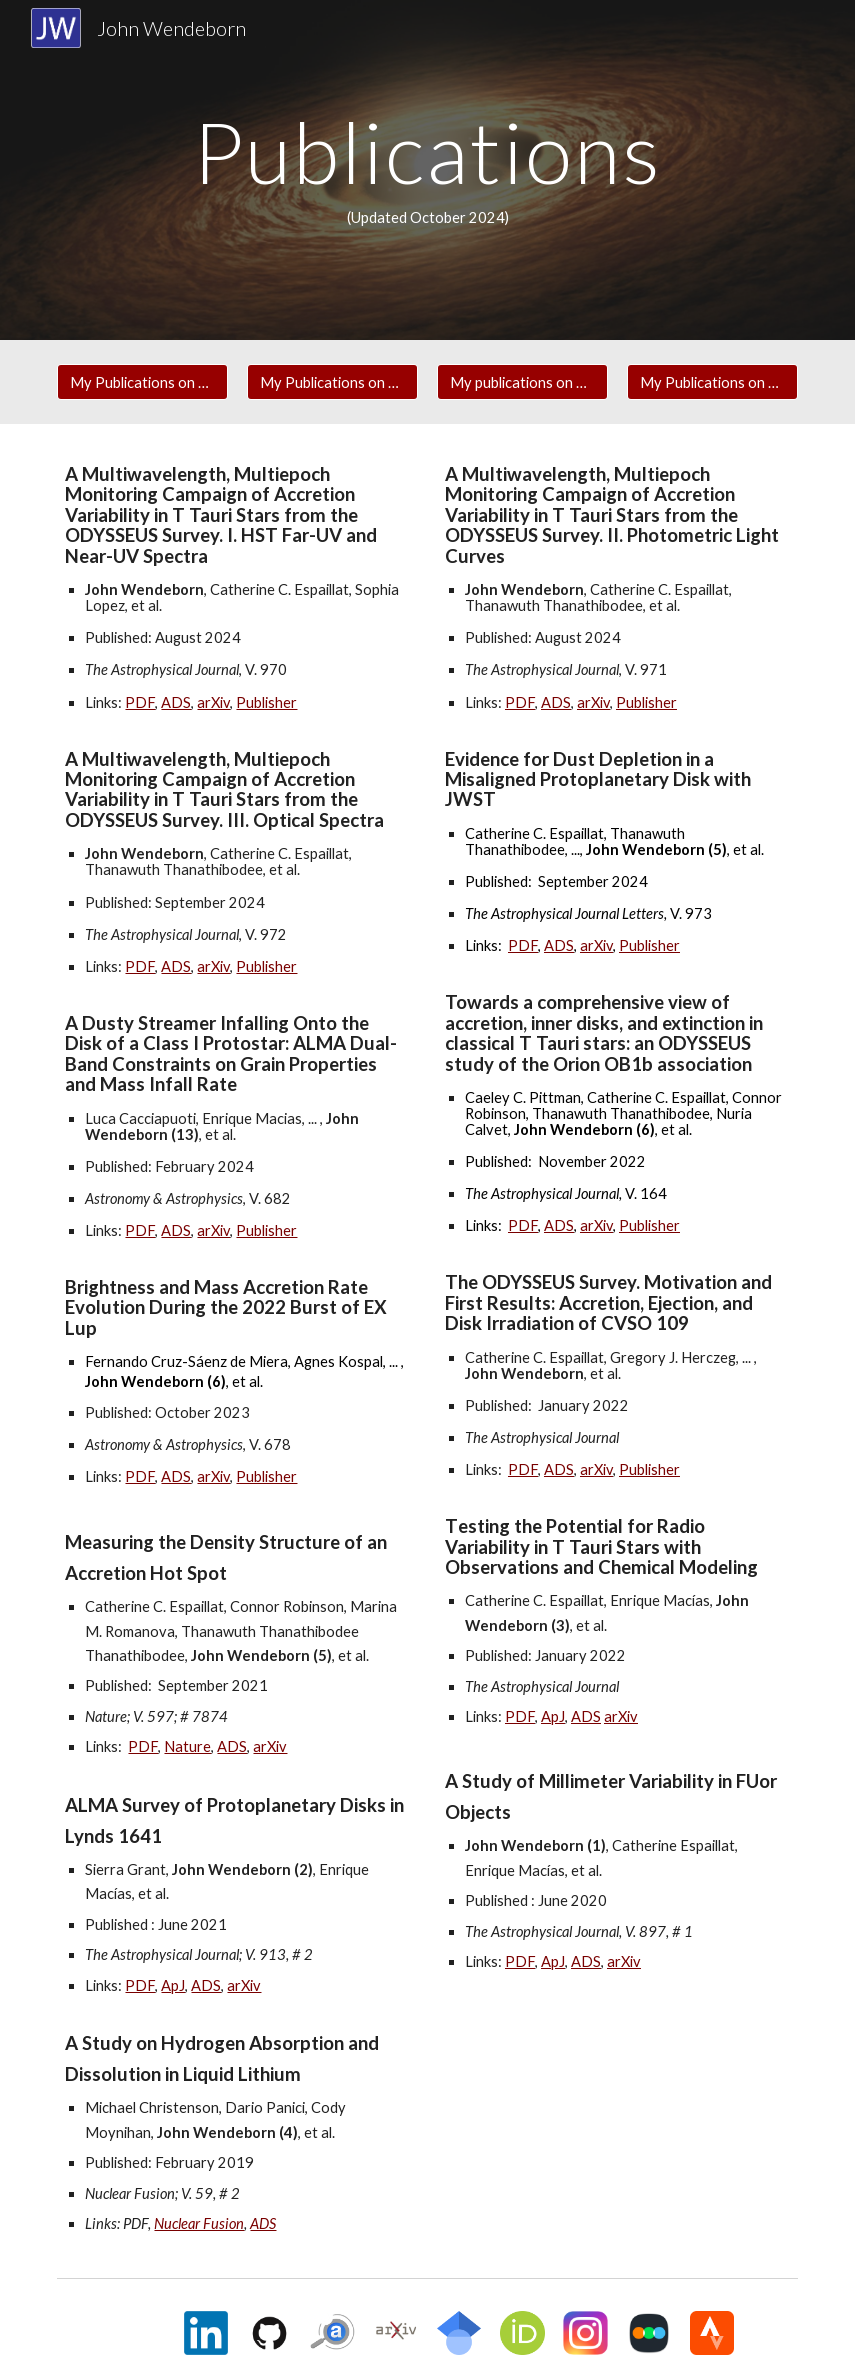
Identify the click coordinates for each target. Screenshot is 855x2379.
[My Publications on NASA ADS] (142, 382)
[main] (428, 170)
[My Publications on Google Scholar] (712, 382)
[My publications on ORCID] (522, 382)
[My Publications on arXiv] (332, 382)
